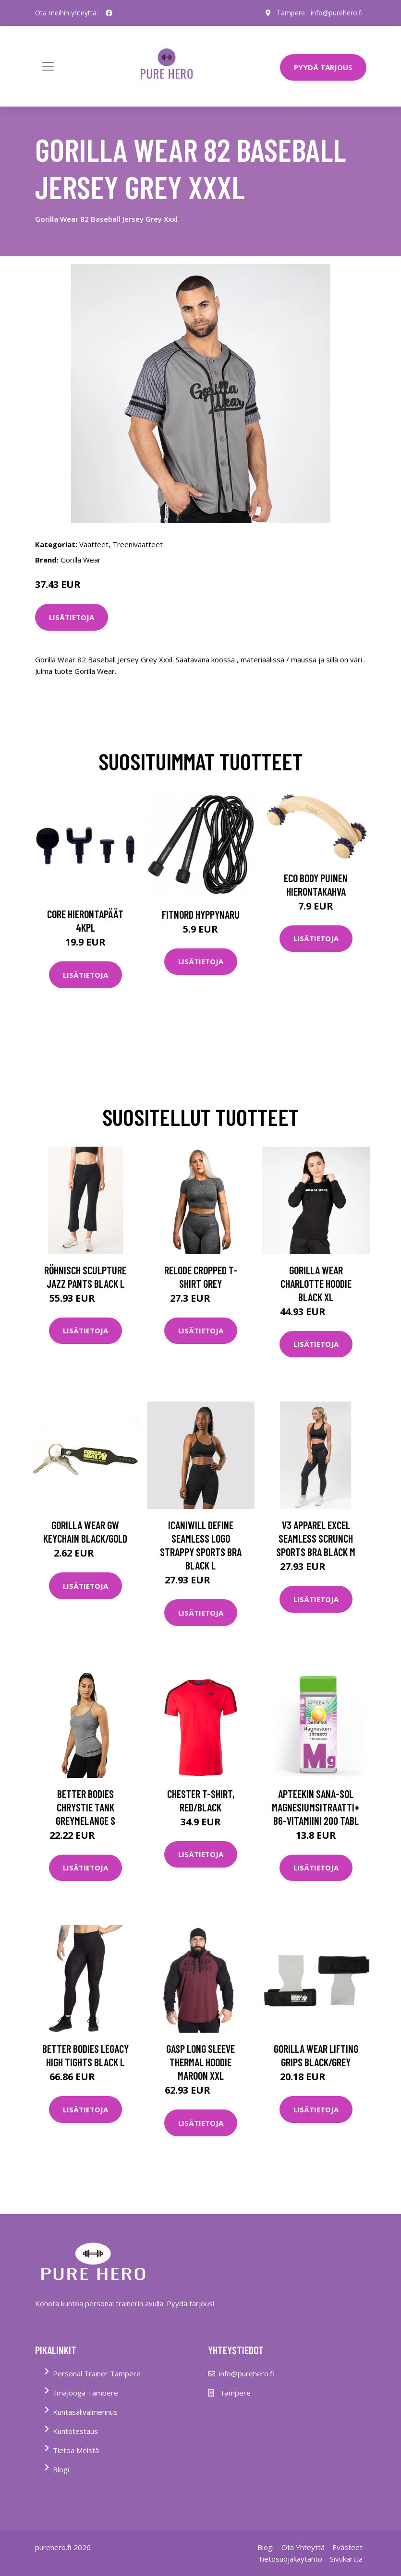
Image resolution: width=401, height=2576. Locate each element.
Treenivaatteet (137, 544)
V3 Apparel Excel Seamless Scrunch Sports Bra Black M (315, 1538)
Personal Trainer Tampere (97, 2373)
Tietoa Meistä (76, 2450)
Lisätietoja (71, 617)
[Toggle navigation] (48, 66)
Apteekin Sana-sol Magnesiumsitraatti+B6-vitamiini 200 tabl (316, 1807)
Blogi (61, 2469)
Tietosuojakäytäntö (290, 2559)
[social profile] (109, 13)
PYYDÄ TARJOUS (323, 67)
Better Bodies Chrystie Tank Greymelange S (85, 1807)
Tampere (291, 12)
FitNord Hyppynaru (201, 914)
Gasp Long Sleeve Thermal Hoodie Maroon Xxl (200, 2062)
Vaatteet (94, 544)
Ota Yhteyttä (303, 2547)
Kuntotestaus (75, 2431)
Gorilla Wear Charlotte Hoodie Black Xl (316, 1283)
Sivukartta (346, 2559)
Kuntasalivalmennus (85, 2412)
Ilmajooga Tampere (85, 2392)
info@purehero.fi (337, 12)
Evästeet (347, 2547)
